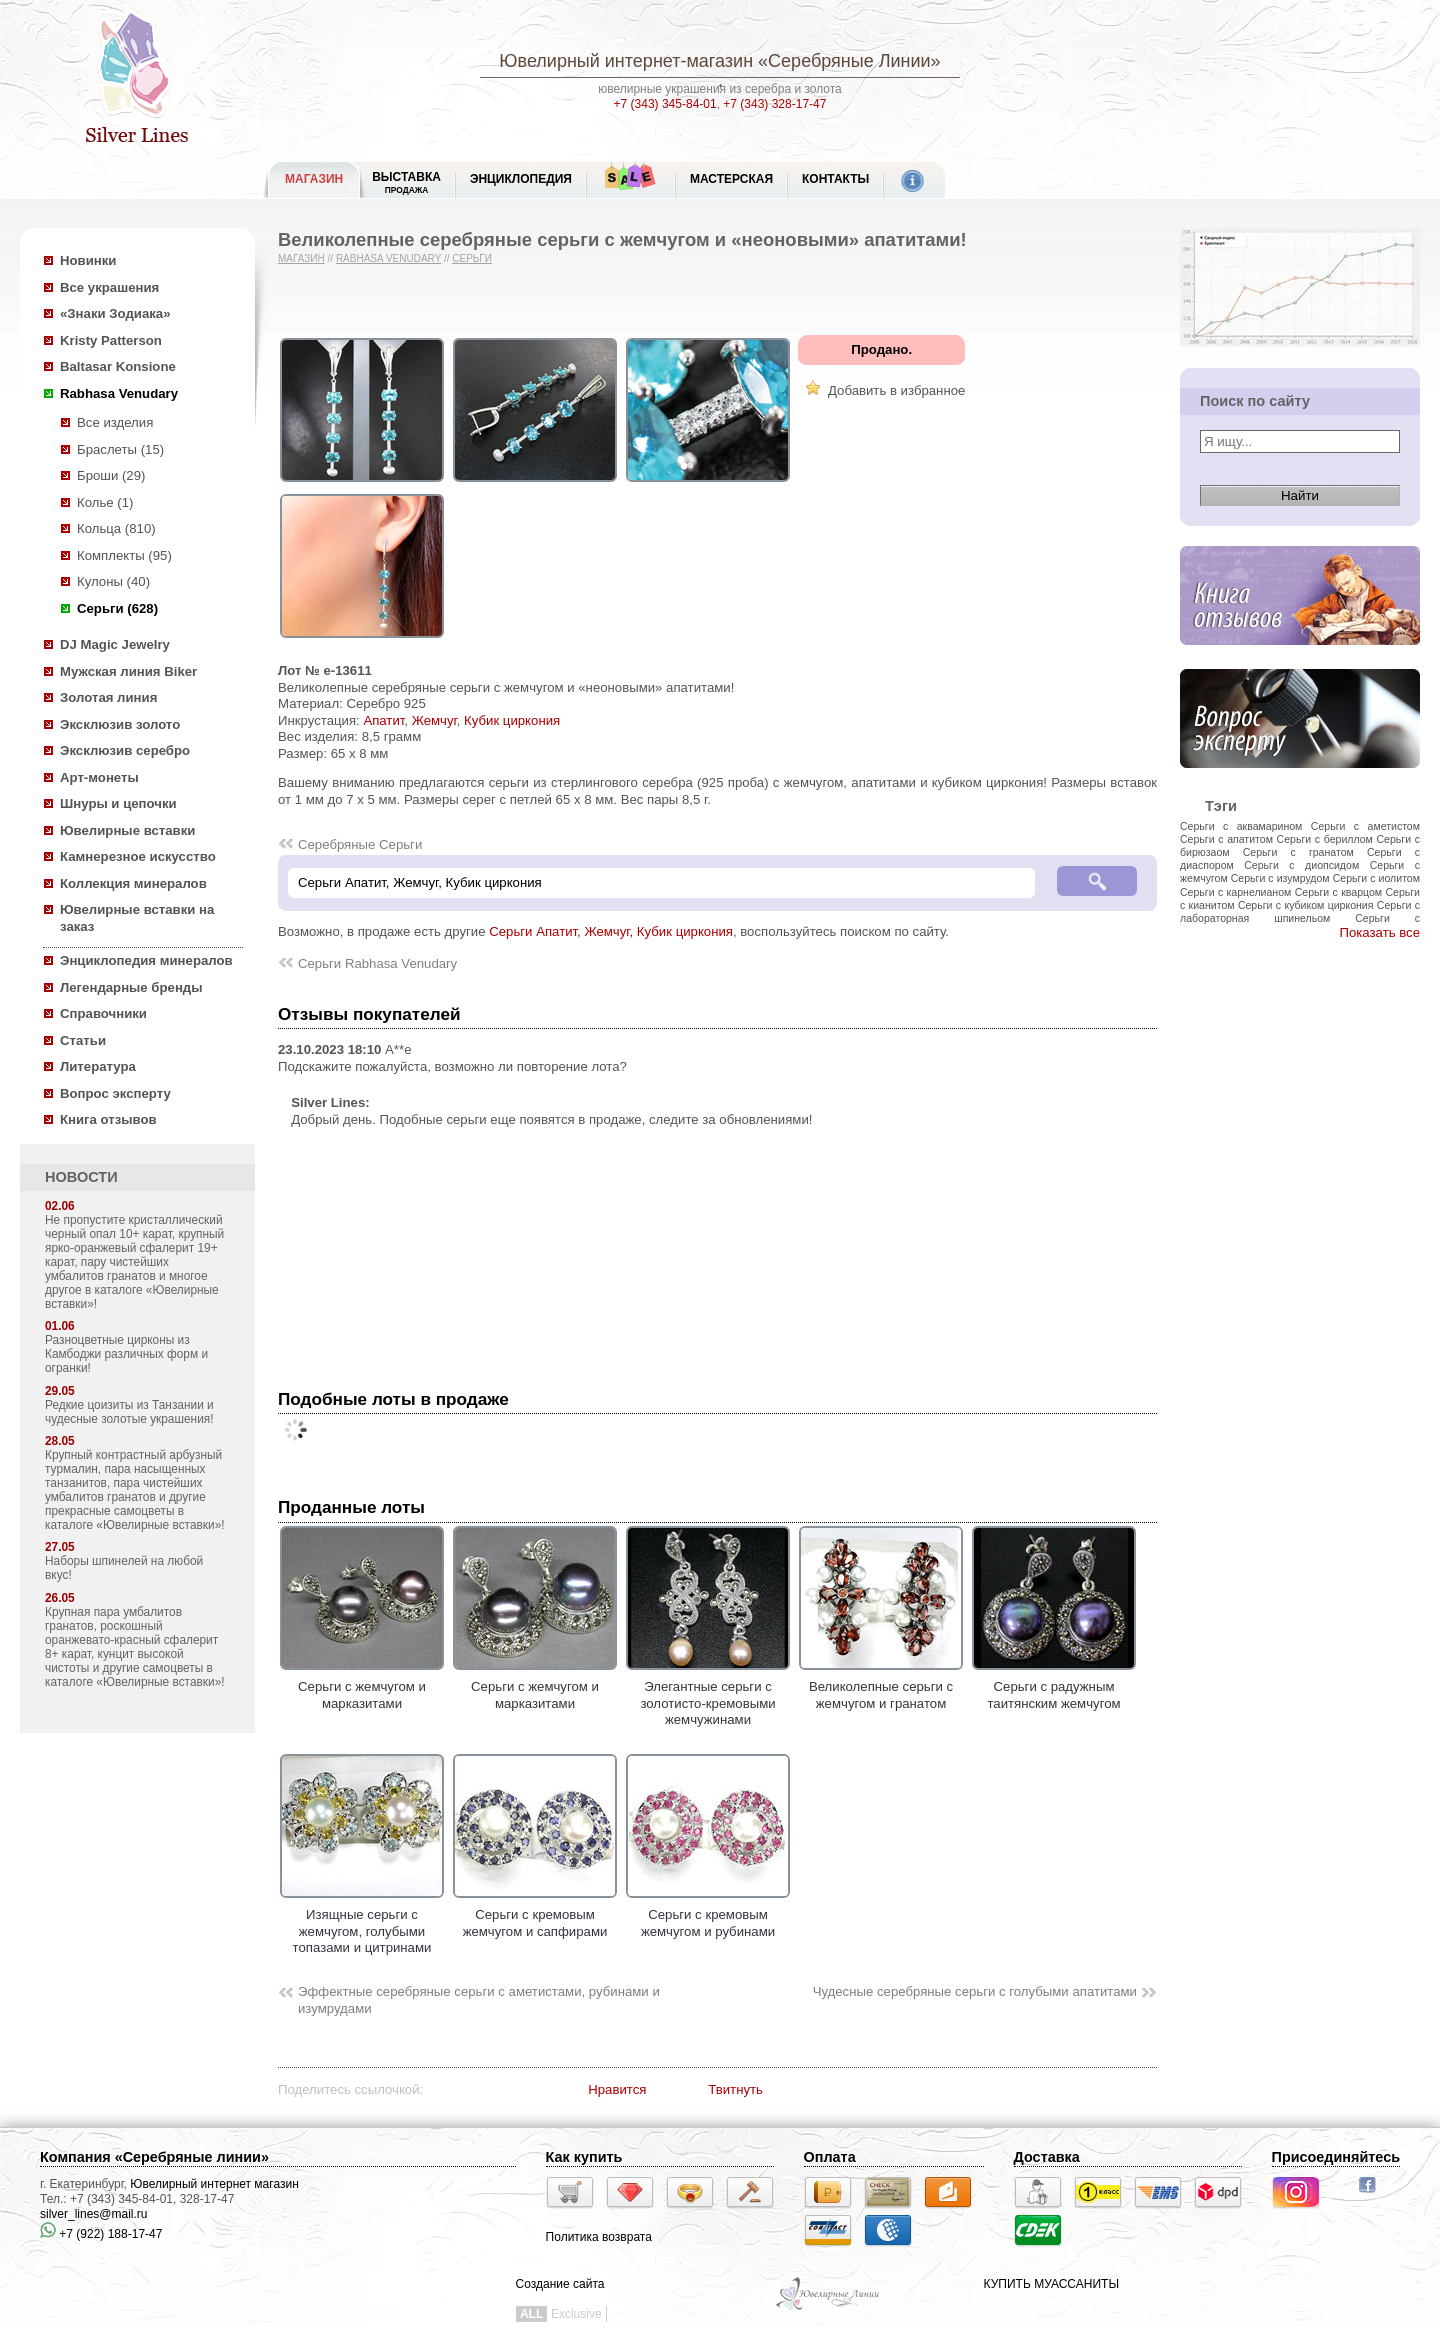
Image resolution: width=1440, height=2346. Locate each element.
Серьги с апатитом (1226, 839)
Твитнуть (735, 2089)
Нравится (617, 2089)
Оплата (830, 2157)
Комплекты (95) (124, 555)
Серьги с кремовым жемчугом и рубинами (708, 1915)
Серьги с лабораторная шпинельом (1300, 911)
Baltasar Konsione (118, 366)
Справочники (103, 1013)
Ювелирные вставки (127, 830)
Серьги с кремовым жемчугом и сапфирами (535, 1915)
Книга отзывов (108, 1119)
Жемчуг (434, 720)
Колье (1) (105, 502)
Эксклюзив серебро (125, 750)
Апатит (383, 720)
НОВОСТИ (81, 1177)
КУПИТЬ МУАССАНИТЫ (1051, 2284)
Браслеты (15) (120, 449)
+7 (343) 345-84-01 (665, 104)
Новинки (88, 260)
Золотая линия (108, 697)
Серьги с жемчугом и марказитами (362, 1687)
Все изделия (115, 422)
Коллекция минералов (133, 883)
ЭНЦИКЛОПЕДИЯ (521, 179)
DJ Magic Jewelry (115, 644)
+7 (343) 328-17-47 (774, 104)
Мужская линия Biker (128, 671)
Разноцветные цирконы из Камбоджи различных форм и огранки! (126, 1354)
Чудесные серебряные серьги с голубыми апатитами (975, 1991)
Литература (98, 1066)
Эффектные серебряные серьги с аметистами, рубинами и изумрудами (479, 2000)
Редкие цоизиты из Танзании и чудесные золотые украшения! (129, 1412)
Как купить (584, 2157)
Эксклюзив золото (120, 724)
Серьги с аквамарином (1241, 826)
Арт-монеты (99, 777)
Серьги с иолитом (1376, 878)
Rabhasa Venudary (119, 393)
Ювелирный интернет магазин (214, 2184)
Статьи (83, 1040)
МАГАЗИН (314, 179)
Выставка (406, 182)
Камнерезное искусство (138, 856)
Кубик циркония (512, 720)
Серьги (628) (117, 608)
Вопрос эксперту (115, 1093)
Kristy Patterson (111, 340)
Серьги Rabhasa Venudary (377, 963)
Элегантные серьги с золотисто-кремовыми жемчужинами (708, 1695)
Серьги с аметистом (1365, 826)
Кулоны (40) (113, 581)
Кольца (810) (116, 528)
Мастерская (731, 179)
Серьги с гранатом (1298, 852)
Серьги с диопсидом (1301, 865)
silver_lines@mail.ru (94, 2214)
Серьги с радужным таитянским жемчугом (1054, 1687)
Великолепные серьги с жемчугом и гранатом (881, 1687)
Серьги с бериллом (1325, 839)
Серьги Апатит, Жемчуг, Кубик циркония (611, 931)
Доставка (1047, 2157)
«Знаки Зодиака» (115, 313)
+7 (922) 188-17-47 (101, 2234)
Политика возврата (599, 2237)
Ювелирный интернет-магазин (626, 61)
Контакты (835, 179)
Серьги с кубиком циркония (1306, 905)
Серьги (472, 258)
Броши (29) (111, 475)
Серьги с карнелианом (1235, 892)
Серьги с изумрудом (1280, 878)
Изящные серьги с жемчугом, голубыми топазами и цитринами (362, 1923)
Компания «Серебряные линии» (154, 2157)
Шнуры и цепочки (118, 803)
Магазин (301, 258)
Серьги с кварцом (1338, 892)
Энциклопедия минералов (146, 960)
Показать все (1379, 932)
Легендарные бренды (131, 987)
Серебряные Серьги (360, 844)
